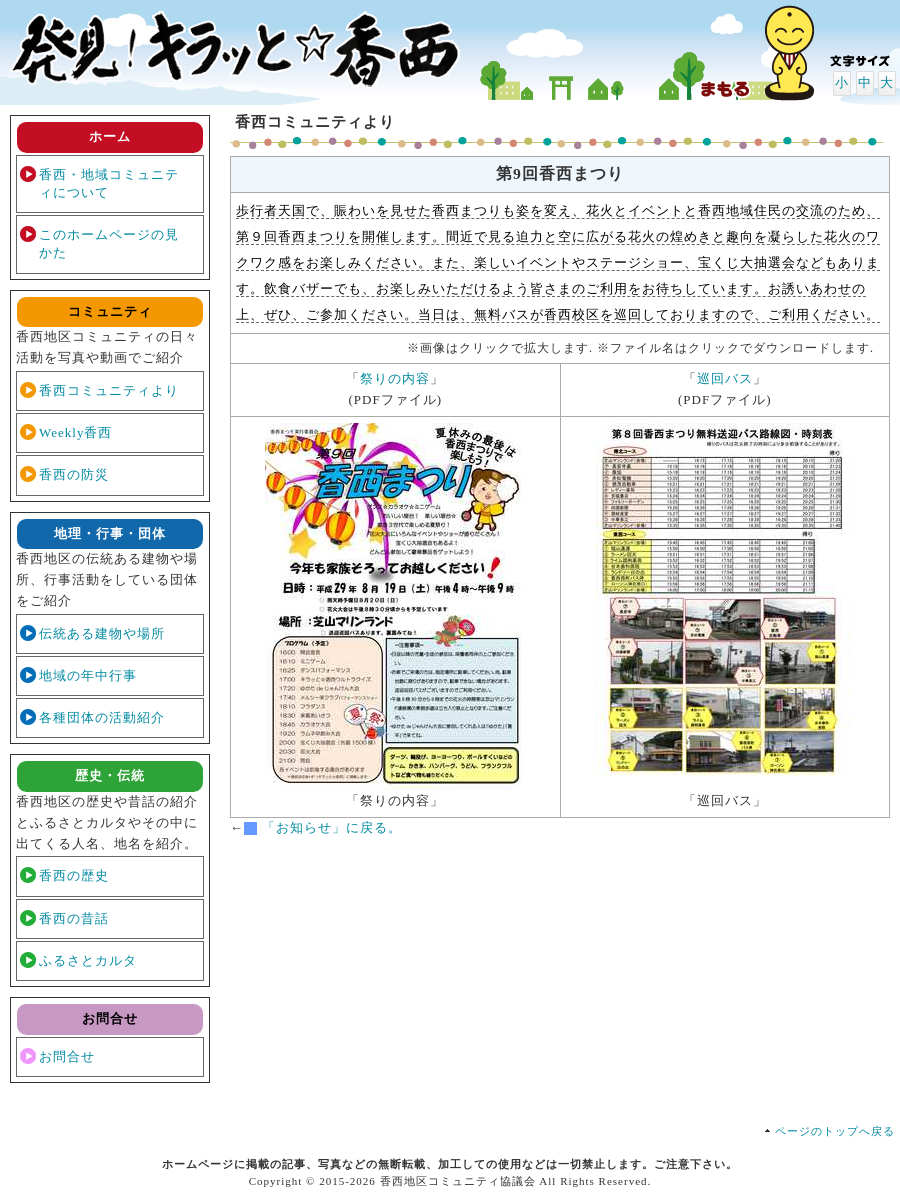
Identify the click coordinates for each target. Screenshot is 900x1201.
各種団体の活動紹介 (102, 717)
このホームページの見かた (109, 243)
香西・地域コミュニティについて (109, 183)
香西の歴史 (74, 875)
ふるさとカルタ (88, 960)
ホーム (110, 136)
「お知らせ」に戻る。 (332, 827)
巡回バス (725, 378)
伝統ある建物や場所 (102, 633)
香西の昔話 (74, 918)
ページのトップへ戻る (835, 1131)
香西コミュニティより (109, 390)
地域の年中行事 (88, 675)
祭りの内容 (395, 378)
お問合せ (67, 1056)
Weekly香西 (75, 432)
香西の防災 (74, 474)
